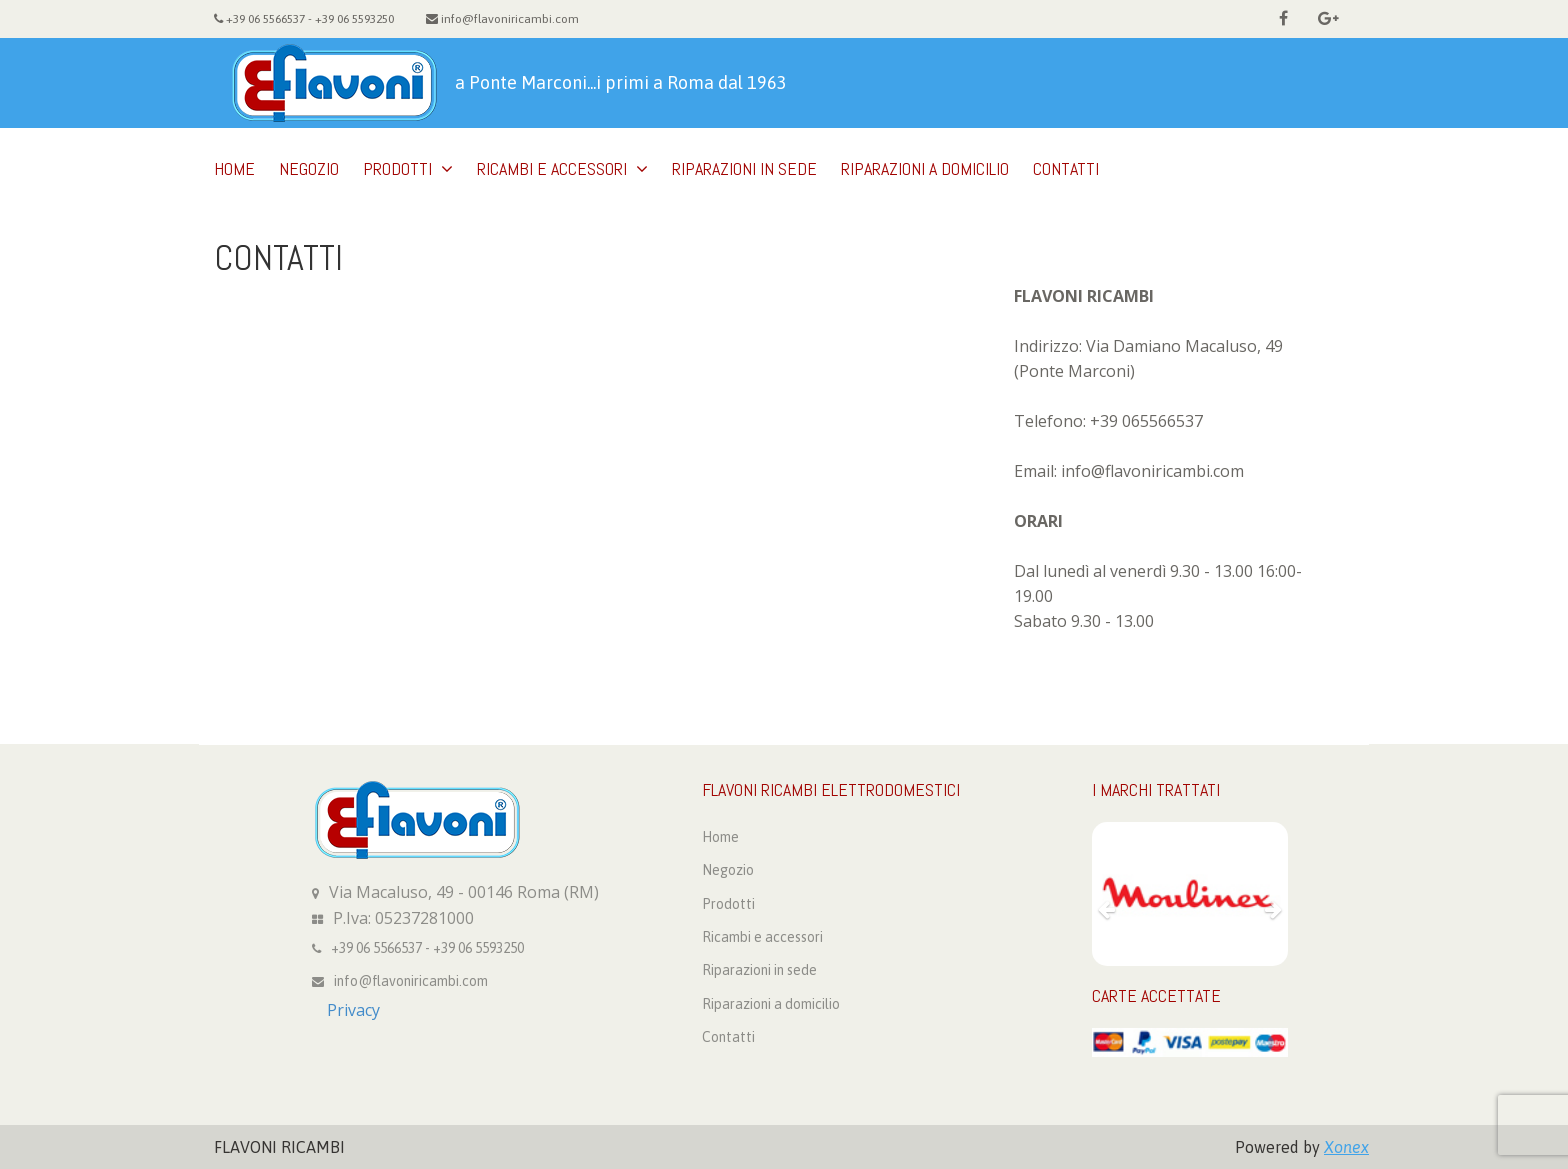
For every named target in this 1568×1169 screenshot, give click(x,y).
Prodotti (408, 169)
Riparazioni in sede (744, 169)
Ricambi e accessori (562, 169)
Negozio (309, 169)
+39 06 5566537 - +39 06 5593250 (304, 19)
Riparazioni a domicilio (925, 169)
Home (234, 169)
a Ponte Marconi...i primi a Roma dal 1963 (621, 83)
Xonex (1346, 1147)
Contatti (1066, 169)
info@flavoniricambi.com (502, 19)
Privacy (353, 1010)
